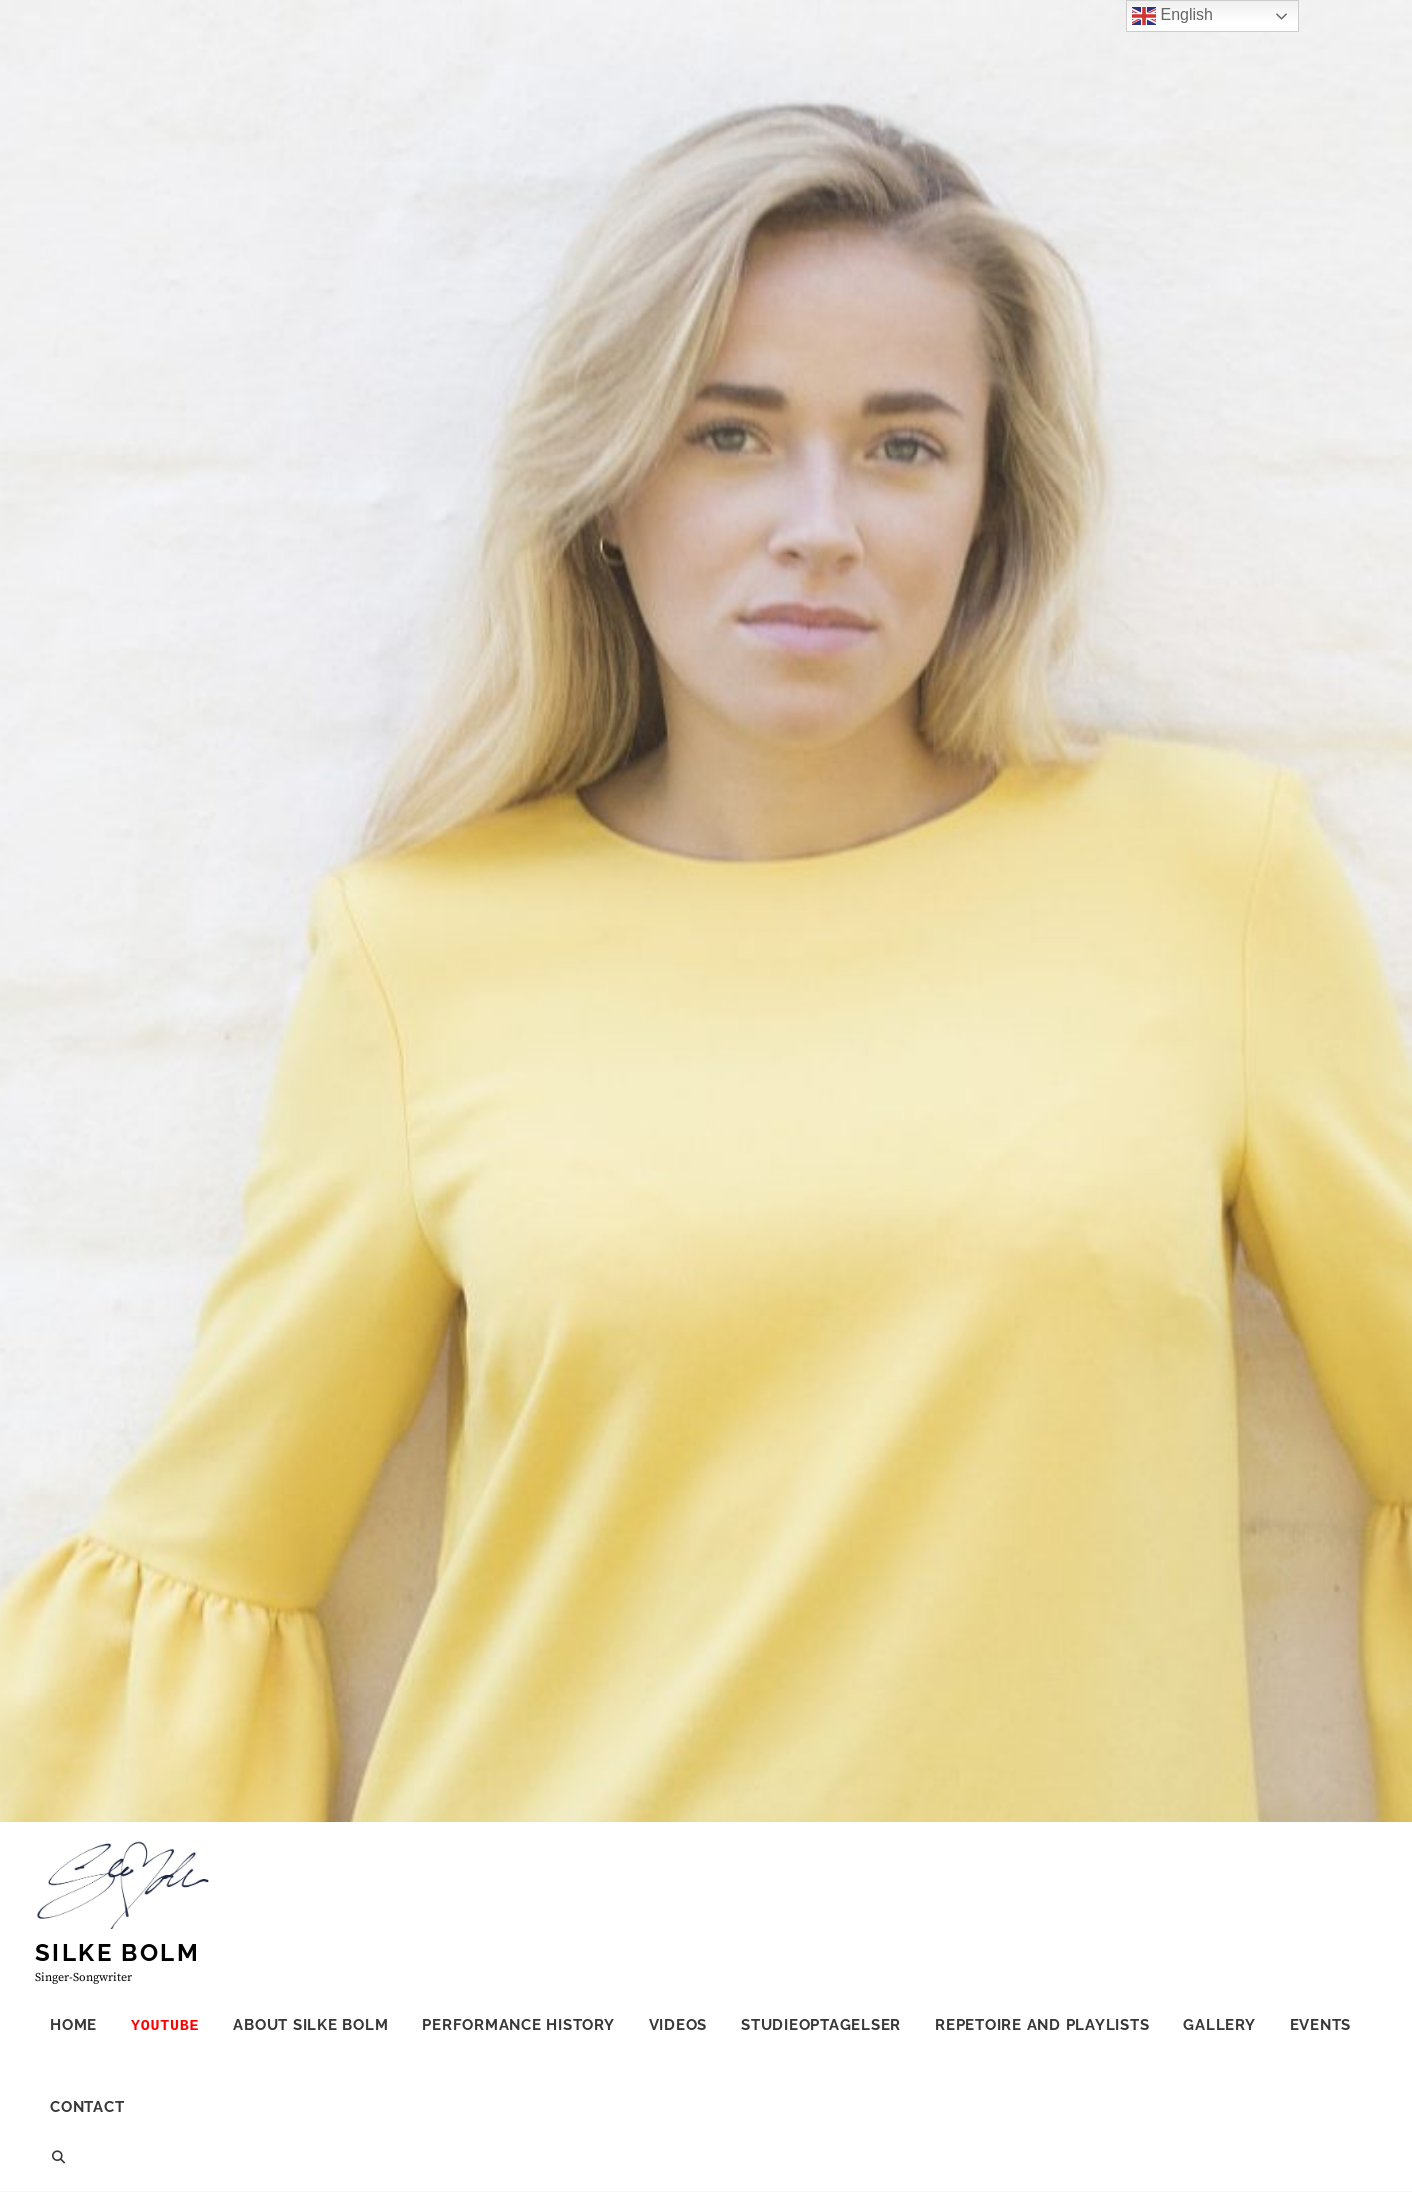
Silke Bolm (117, 1952)
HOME (73, 2025)
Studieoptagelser (821, 2025)
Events (1321, 2025)
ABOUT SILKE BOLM (310, 2025)
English (1172, 16)
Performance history (518, 2025)
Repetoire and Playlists (1042, 2025)
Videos (678, 2025)
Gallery (1219, 2025)
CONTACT (87, 2107)
